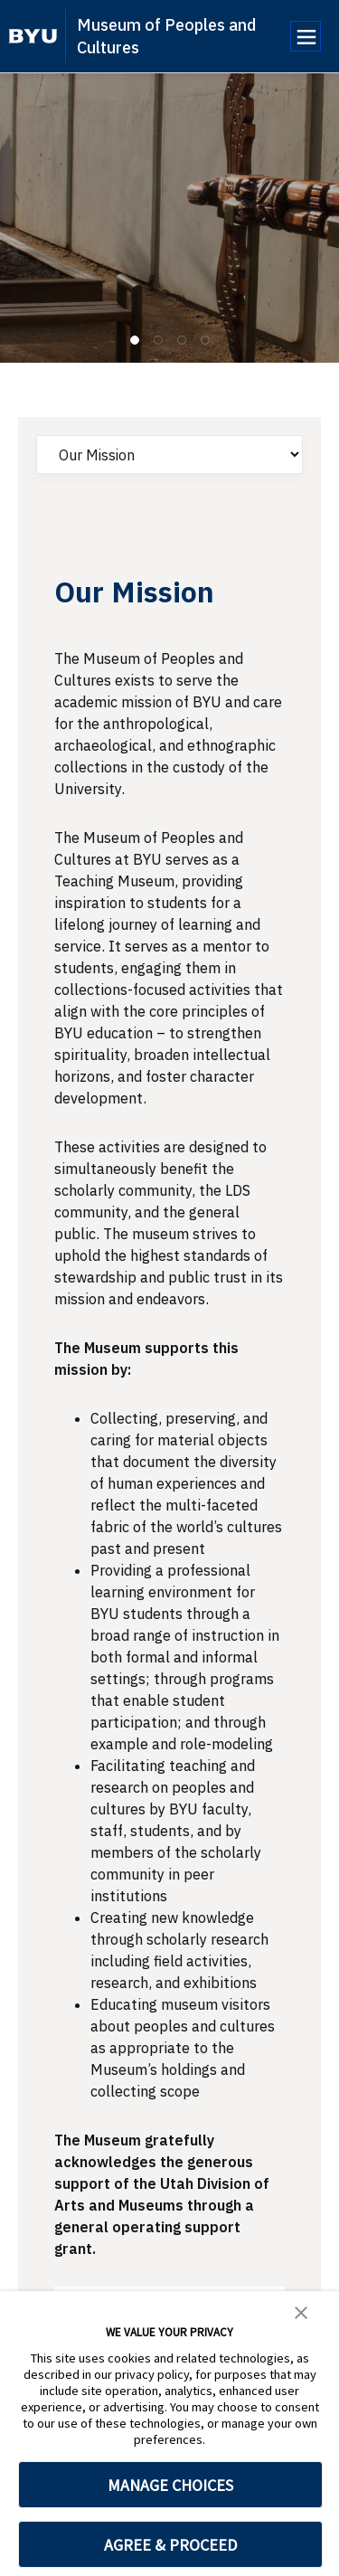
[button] (301, 2311)
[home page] (33, 36)
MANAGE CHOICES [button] (170, 2485)
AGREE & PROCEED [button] (170, 2544)
